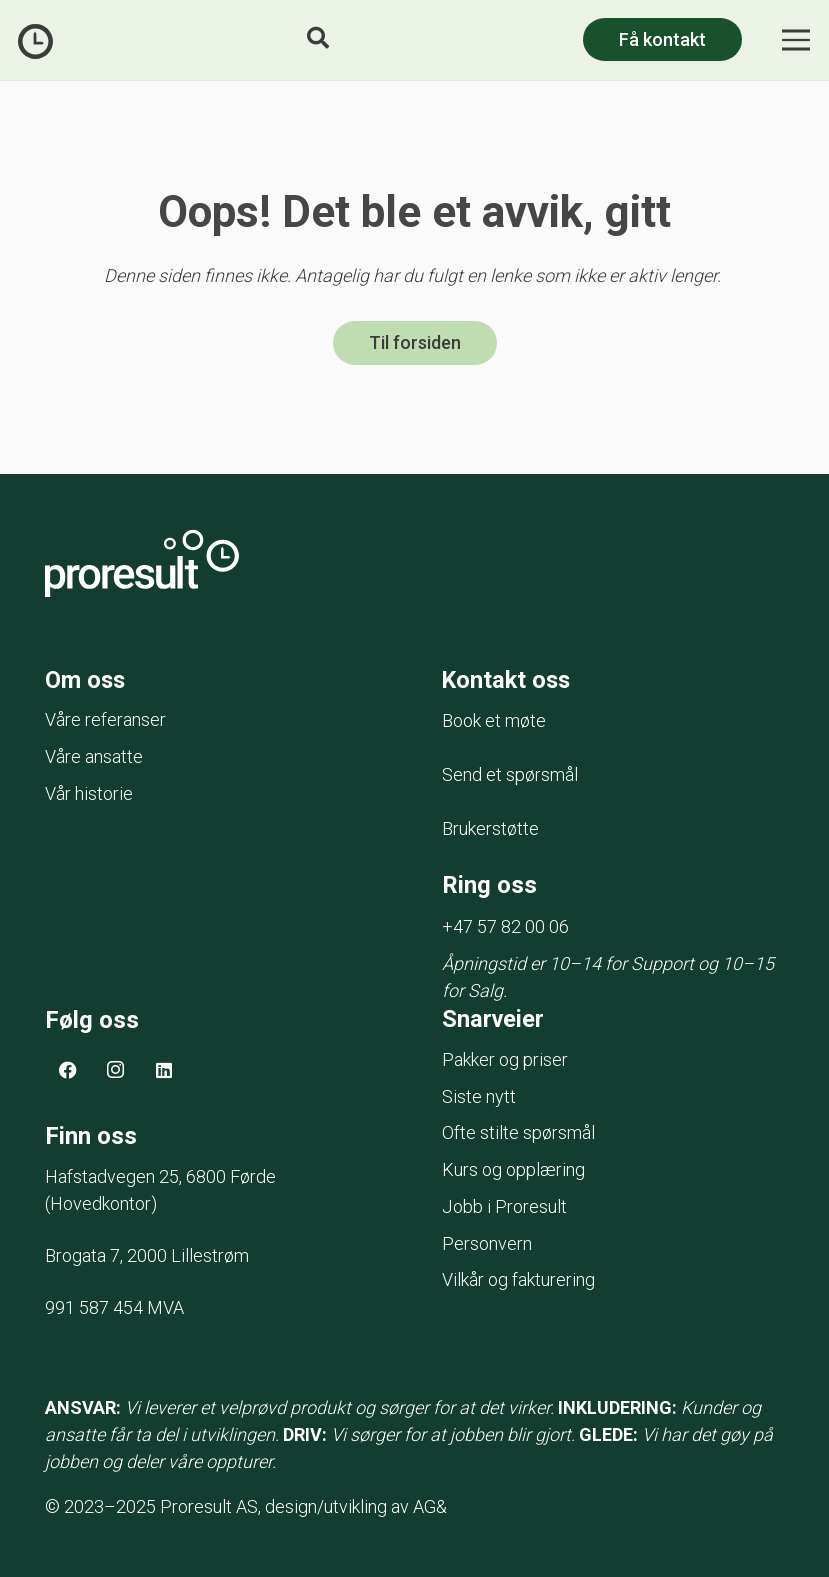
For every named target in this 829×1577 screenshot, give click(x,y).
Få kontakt (662, 39)
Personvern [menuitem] (487, 1250)
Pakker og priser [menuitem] (505, 1066)
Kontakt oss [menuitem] (508, 681)
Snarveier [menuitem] (494, 1027)
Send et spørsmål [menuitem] (510, 776)
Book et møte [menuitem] (494, 722)
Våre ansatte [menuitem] (94, 757)
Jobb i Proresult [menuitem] (504, 1213)
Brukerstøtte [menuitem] (490, 830)
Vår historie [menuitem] (89, 794)
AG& (430, 1513)
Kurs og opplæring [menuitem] (513, 1176)
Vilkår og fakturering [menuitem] (518, 1286)
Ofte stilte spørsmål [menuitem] (518, 1139)
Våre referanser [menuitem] (105, 721)
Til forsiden (415, 343)
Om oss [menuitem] (86, 681)
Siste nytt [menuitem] (479, 1103)
